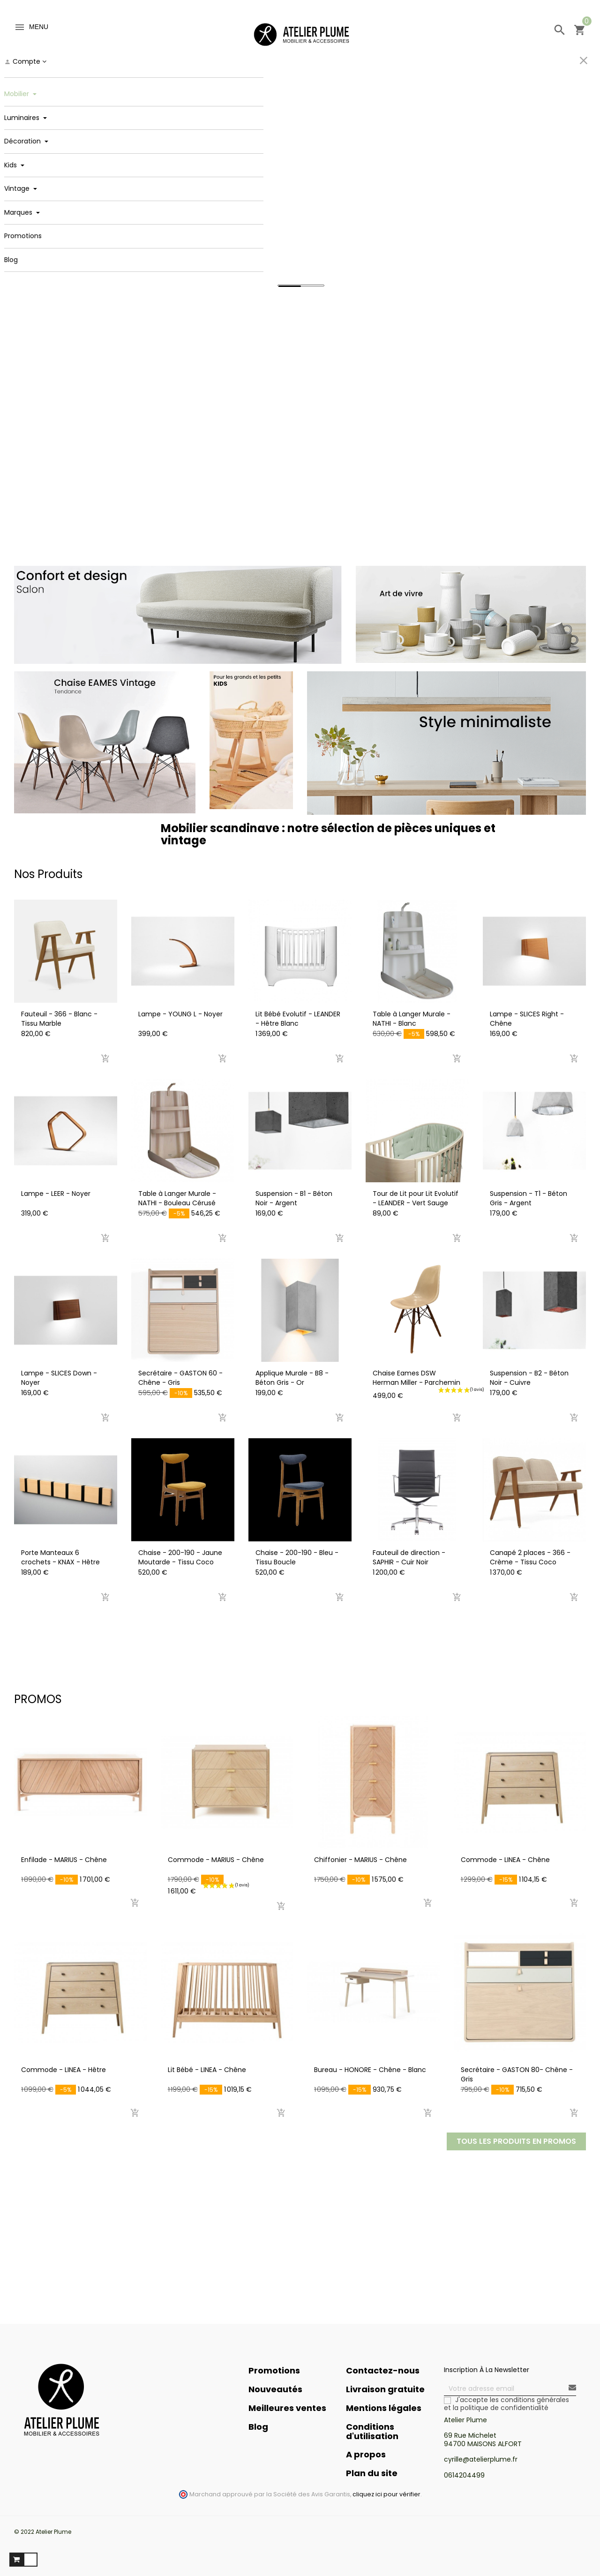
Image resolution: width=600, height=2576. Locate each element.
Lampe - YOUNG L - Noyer (180, 1014)
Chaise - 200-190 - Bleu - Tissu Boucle (296, 1557)
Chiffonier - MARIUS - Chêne (360, 1859)
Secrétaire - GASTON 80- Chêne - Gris (517, 2074)
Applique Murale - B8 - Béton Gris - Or (292, 1377)
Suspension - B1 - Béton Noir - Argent (293, 1198)
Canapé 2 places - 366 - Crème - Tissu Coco (530, 1557)
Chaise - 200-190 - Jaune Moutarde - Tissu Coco (180, 1557)
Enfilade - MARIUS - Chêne (64, 1859)
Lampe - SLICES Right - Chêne (527, 1018)
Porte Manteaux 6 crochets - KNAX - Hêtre (60, 1557)
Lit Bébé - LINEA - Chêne (207, 2069)
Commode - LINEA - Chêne (505, 1859)
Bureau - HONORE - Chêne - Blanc (370, 2069)
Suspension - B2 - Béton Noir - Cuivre (529, 1377)
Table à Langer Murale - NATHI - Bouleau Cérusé (177, 1198)
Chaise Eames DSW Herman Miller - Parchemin (416, 1377)
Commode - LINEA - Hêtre (63, 2069)
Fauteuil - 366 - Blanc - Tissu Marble (59, 1018)
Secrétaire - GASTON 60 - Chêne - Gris (180, 1377)
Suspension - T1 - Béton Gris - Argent (528, 1198)
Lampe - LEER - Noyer (55, 1193)
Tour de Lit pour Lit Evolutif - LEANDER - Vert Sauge (415, 1198)
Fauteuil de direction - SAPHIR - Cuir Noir (409, 1557)
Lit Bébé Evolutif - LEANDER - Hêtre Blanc (297, 1018)
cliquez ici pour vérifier (386, 2494)
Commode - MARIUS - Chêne (216, 1859)
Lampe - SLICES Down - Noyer (59, 1377)
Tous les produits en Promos (516, 2141)
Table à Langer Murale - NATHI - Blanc (411, 1018)
